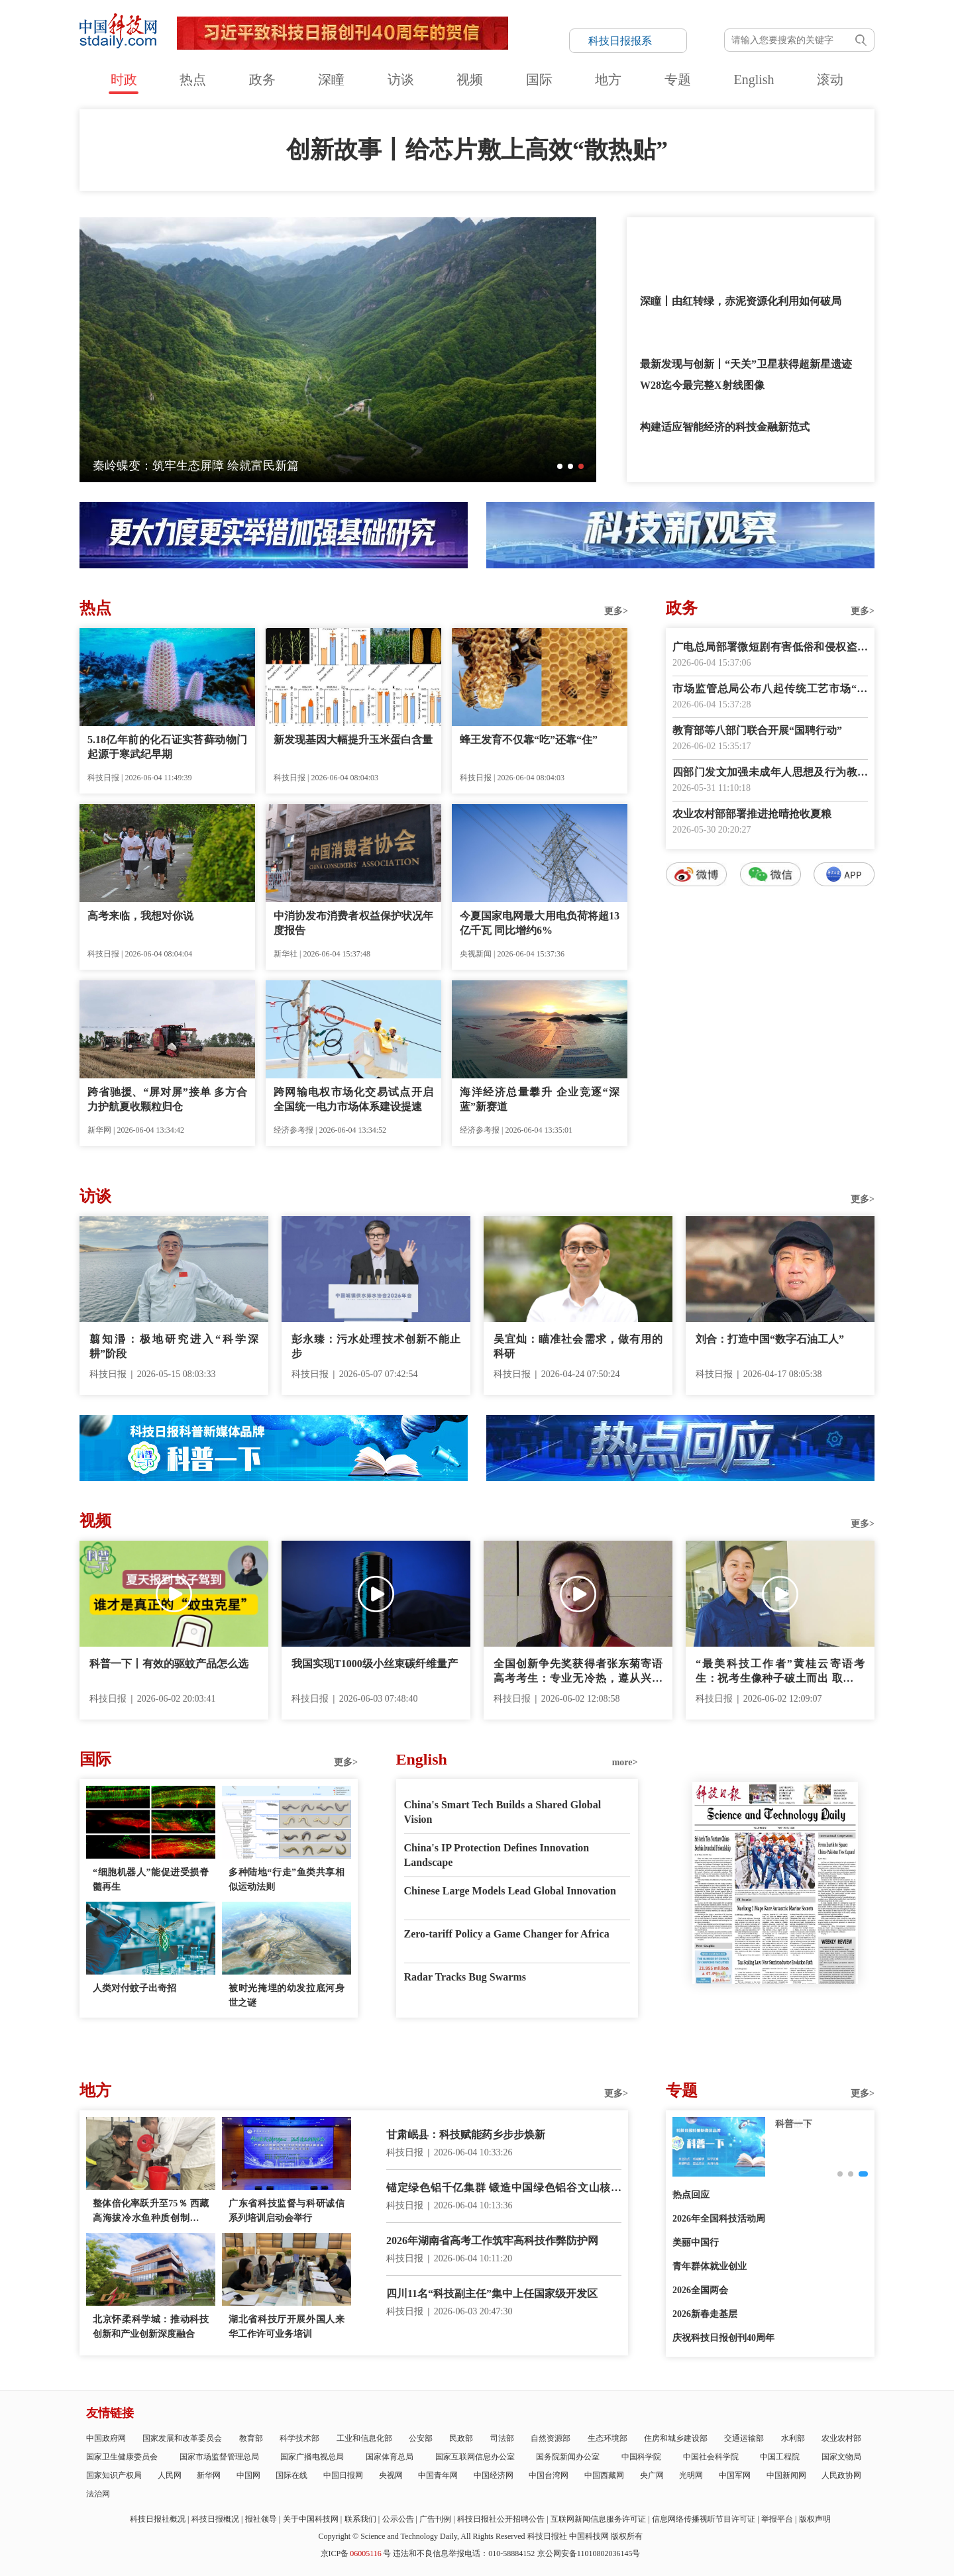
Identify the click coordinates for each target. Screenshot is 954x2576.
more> (625, 1762)
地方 (608, 79)
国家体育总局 (389, 2456)
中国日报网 (343, 2475)
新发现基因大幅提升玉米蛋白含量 (353, 739)
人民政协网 (841, 2475)
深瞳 (331, 79)
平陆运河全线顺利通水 (152, 465)
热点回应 (691, 2195)
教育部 (251, 2438)
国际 (539, 79)
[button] (559, 466)
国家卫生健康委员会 (122, 2456)
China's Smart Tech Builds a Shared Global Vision (503, 1812)
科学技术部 (299, 2438)
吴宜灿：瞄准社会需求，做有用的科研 (578, 1346)
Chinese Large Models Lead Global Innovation (510, 1890)
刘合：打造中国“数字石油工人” (770, 1339)
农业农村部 (841, 2438)
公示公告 (398, 2519)
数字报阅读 (770, 1126)
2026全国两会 (700, 2290)
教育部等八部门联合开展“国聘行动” (757, 730)
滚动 (830, 79)
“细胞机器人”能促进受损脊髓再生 (151, 1879)
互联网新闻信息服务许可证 (598, 2519)
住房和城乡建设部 (676, 2438)
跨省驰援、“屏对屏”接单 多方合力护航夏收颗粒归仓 (167, 1099)
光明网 (691, 2475)
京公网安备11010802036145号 (589, 2553)
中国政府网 (106, 2438)
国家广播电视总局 (312, 2456)
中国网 (248, 2475)
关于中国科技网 (311, 2519)
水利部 (793, 2438)
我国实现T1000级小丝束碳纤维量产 (375, 1663)
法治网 (98, 2494)
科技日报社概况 (158, 2519)
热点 (193, 79)
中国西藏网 (604, 2475)
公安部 (421, 2438)
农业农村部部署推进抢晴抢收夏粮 (751, 813)
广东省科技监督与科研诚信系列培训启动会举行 (286, 2210)
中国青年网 (438, 2475)
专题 (677, 79)
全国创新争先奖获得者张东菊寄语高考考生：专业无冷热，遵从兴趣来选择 (578, 1672)
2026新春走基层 (704, 2314)
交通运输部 (744, 2438)
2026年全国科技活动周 (718, 2219)
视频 (469, 79)
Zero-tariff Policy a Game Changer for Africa (507, 1933)
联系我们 (360, 2519)
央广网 (652, 2475)
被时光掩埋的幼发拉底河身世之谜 (286, 1995)
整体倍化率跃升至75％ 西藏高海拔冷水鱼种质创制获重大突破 (151, 2212)
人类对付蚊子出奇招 (134, 1988)
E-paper (775, 2000)
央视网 (391, 2475)
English (753, 79)
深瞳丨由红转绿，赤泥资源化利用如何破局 (740, 301)
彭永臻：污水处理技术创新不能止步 (376, 1346)
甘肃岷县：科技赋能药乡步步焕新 (465, 2134)
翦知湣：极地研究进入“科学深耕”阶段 (173, 1346)
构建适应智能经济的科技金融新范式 (725, 427)
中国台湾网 (548, 2475)
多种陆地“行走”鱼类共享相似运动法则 (286, 1879)
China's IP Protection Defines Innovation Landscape (497, 1855)
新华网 (209, 2475)
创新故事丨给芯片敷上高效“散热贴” (477, 149)
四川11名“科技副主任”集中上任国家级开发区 (492, 2293)
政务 (262, 79)
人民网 (170, 2475)
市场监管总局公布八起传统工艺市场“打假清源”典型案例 (770, 690)
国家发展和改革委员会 (182, 2438)
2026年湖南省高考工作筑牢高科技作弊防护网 (492, 2240)
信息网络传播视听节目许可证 (703, 2519)
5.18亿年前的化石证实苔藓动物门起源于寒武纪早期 (167, 747)
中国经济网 (493, 2475)
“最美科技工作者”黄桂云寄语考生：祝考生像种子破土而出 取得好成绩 (780, 1672)
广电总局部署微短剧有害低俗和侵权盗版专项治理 (770, 648)
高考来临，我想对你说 (140, 915)
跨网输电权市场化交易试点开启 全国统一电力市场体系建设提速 (353, 1099)
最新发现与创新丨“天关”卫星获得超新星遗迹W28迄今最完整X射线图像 (746, 374)
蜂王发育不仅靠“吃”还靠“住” (529, 739)
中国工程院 (780, 2456)
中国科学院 (641, 2456)
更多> (616, 611)
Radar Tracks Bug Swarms (465, 1977)
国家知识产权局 (114, 2475)
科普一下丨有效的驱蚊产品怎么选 (168, 1663)
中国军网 (735, 2475)
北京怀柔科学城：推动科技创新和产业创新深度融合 (151, 2326)
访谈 (401, 79)
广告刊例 (435, 2519)
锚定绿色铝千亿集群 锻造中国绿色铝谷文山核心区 (503, 2189)
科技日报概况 (215, 2519)
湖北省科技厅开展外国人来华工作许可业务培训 (286, 2326)
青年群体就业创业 (709, 2266)
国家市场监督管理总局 (219, 2456)
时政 (124, 79)
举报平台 (777, 2519)
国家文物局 (841, 2456)
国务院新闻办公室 (568, 2456)
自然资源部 (550, 2438)
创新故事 (793, 2124)
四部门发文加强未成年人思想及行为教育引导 (770, 773)
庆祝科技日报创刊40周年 (723, 2338)
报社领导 (261, 2519)
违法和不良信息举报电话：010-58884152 (464, 2553)
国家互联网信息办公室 (475, 2456)
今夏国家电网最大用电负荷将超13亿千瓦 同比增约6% (539, 923)
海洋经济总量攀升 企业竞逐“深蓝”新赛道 (539, 1099)
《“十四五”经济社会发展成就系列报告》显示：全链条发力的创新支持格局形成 (740, 248)
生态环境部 (607, 2438)
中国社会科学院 (711, 2456)
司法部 (502, 2438)
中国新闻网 (786, 2475)
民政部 (461, 2438)
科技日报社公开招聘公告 (501, 2519)
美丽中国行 (695, 2242)
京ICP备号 (356, 2553)
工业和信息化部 (364, 2438)
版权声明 (815, 2519)
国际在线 (291, 2475)
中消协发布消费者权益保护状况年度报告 (353, 923)
